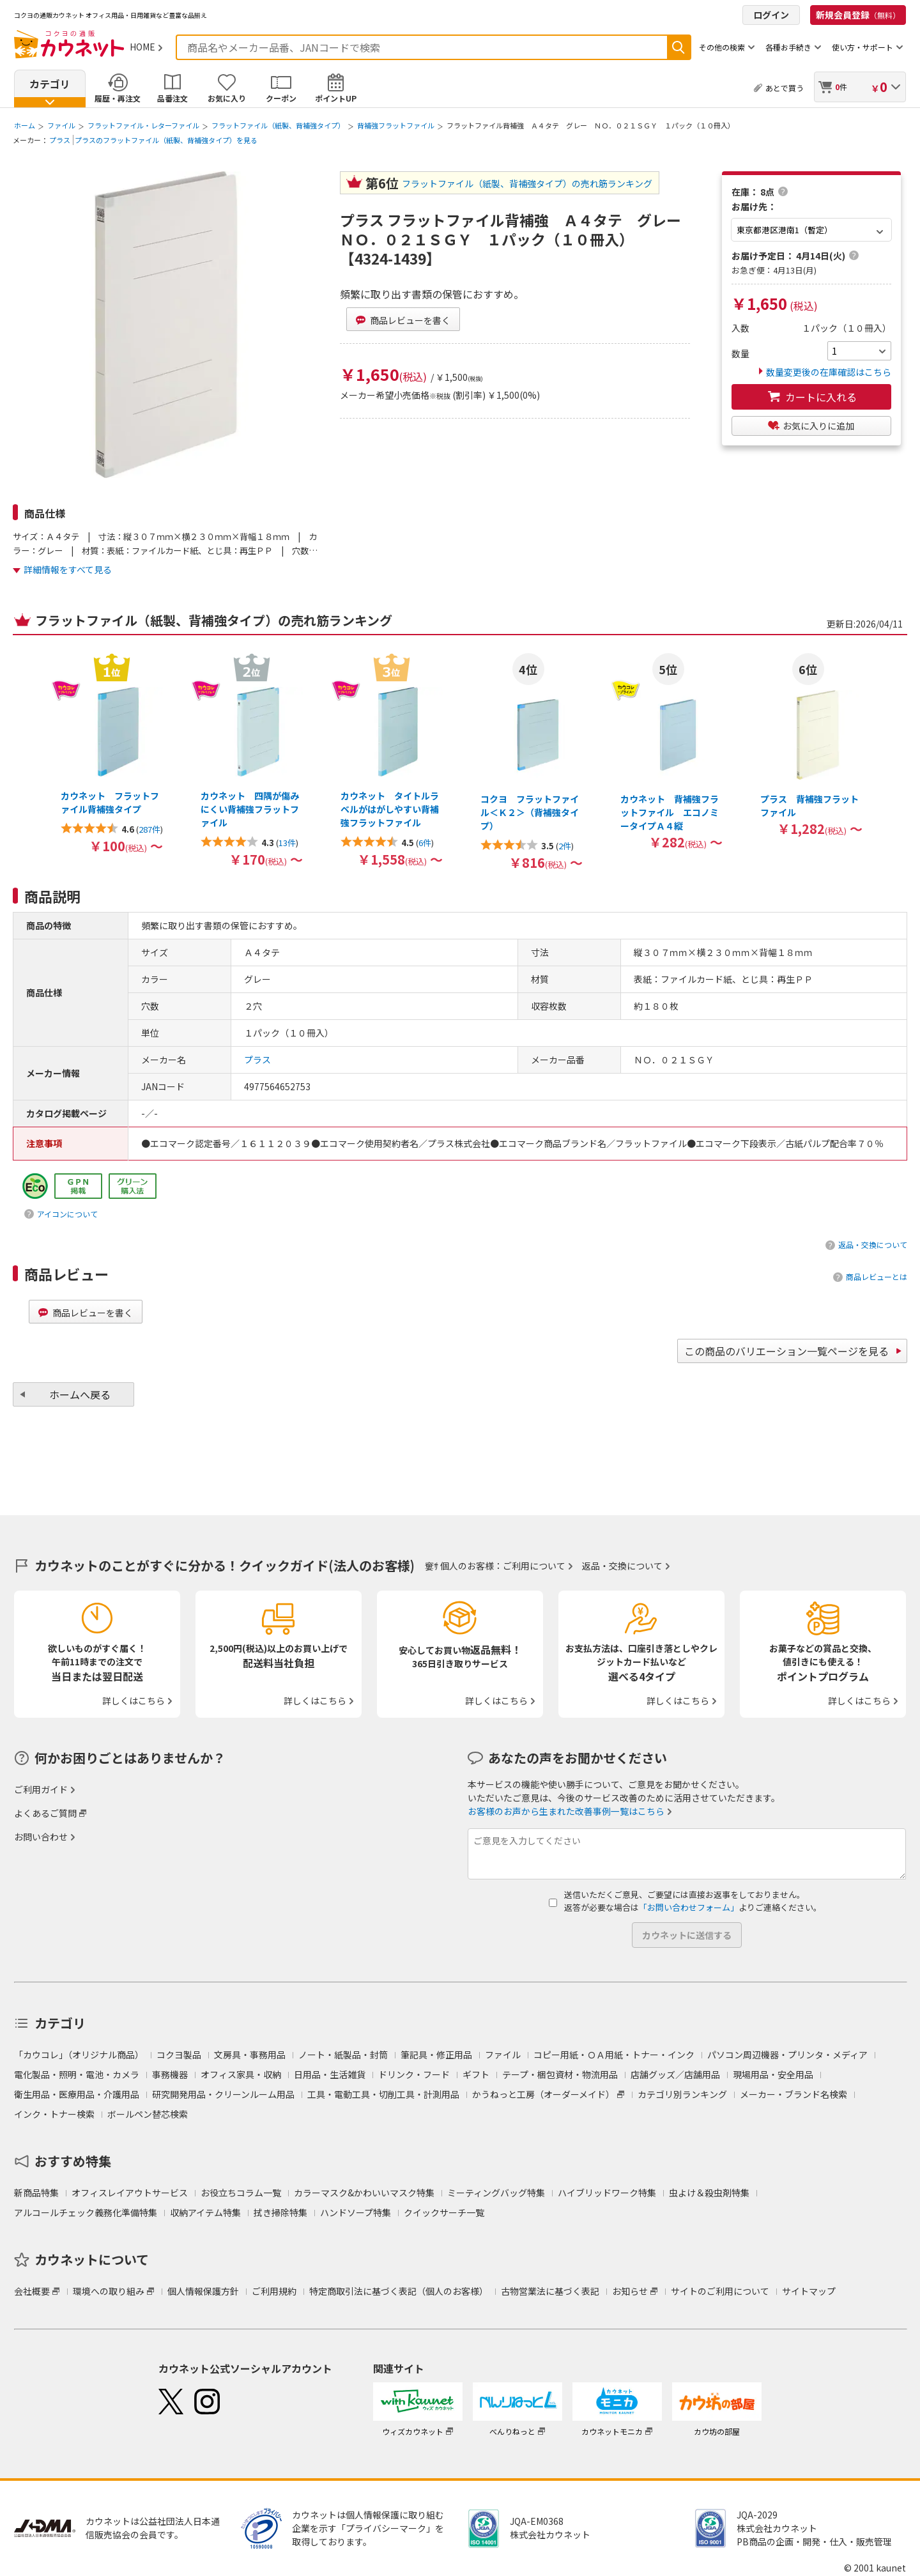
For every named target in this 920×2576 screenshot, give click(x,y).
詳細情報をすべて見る (68, 569)
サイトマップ (809, 2291)
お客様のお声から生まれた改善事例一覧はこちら (566, 1811)
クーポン (281, 98)
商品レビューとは (876, 1276)
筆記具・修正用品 (436, 2054)
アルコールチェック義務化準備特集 (85, 2212)
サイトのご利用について (720, 2291)
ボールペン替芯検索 (147, 2114)
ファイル (61, 125)
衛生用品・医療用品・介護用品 (76, 2094)
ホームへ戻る (80, 1394)
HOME (142, 46)
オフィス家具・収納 (241, 2074)
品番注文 (172, 98)
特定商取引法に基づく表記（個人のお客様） (398, 2291)
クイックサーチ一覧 (444, 2212)
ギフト (476, 2074)
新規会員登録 (858, 14)
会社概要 (32, 2291)
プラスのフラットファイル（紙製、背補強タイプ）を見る (166, 140)
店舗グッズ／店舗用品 (675, 2074)
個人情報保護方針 (203, 2291)
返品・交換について (872, 1244)
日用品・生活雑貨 (329, 2074)
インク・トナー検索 (54, 2114)
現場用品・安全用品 (773, 2074)
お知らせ (630, 2291)
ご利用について (534, 1565)
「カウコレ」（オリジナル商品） (79, 2054)
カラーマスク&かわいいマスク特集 (364, 2192)
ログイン (771, 14)
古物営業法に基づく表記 (550, 2291)
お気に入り (227, 98)
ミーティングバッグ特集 (496, 2192)
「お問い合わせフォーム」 (689, 1907)
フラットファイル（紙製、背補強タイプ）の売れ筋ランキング (527, 183)
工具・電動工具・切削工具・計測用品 (383, 2094)
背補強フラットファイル (395, 125)
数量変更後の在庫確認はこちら (825, 372)
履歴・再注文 (118, 98)
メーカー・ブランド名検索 (793, 2094)
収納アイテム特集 (205, 2212)
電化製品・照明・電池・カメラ (76, 2074)
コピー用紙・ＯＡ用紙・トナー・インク (613, 2054)
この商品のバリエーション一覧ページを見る (786, 1351)
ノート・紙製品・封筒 (343, 2054)
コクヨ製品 (179, 2054)
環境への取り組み (108, 2291)
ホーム (24, 125)
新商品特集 (36, 2192)
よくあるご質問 (45, 1813)
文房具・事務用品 (250, 2054)
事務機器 (170, 2074)
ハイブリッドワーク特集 (607, 2192)
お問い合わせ (41, 1836)
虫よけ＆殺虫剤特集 (709, 2192)
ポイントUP (335, 98)
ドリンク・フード (414, 2074)
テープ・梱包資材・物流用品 (560, 2074)
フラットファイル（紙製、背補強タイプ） (278, 125)
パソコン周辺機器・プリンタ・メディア (787, 2054)
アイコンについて (67, 1213)
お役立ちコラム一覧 (241, 2192)
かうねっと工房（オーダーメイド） (543, 2094)
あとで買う (784, 87)
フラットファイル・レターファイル (143, 125)
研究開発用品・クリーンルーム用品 (223, 2094)
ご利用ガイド (41, 1789)
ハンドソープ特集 (355, 2212)
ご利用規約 (274, 2291)
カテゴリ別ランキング (682, 2094)
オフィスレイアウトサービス (130, 2192)
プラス (59, 140)
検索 (678, 47)
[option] (111, 753)
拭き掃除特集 (280, 2212)
